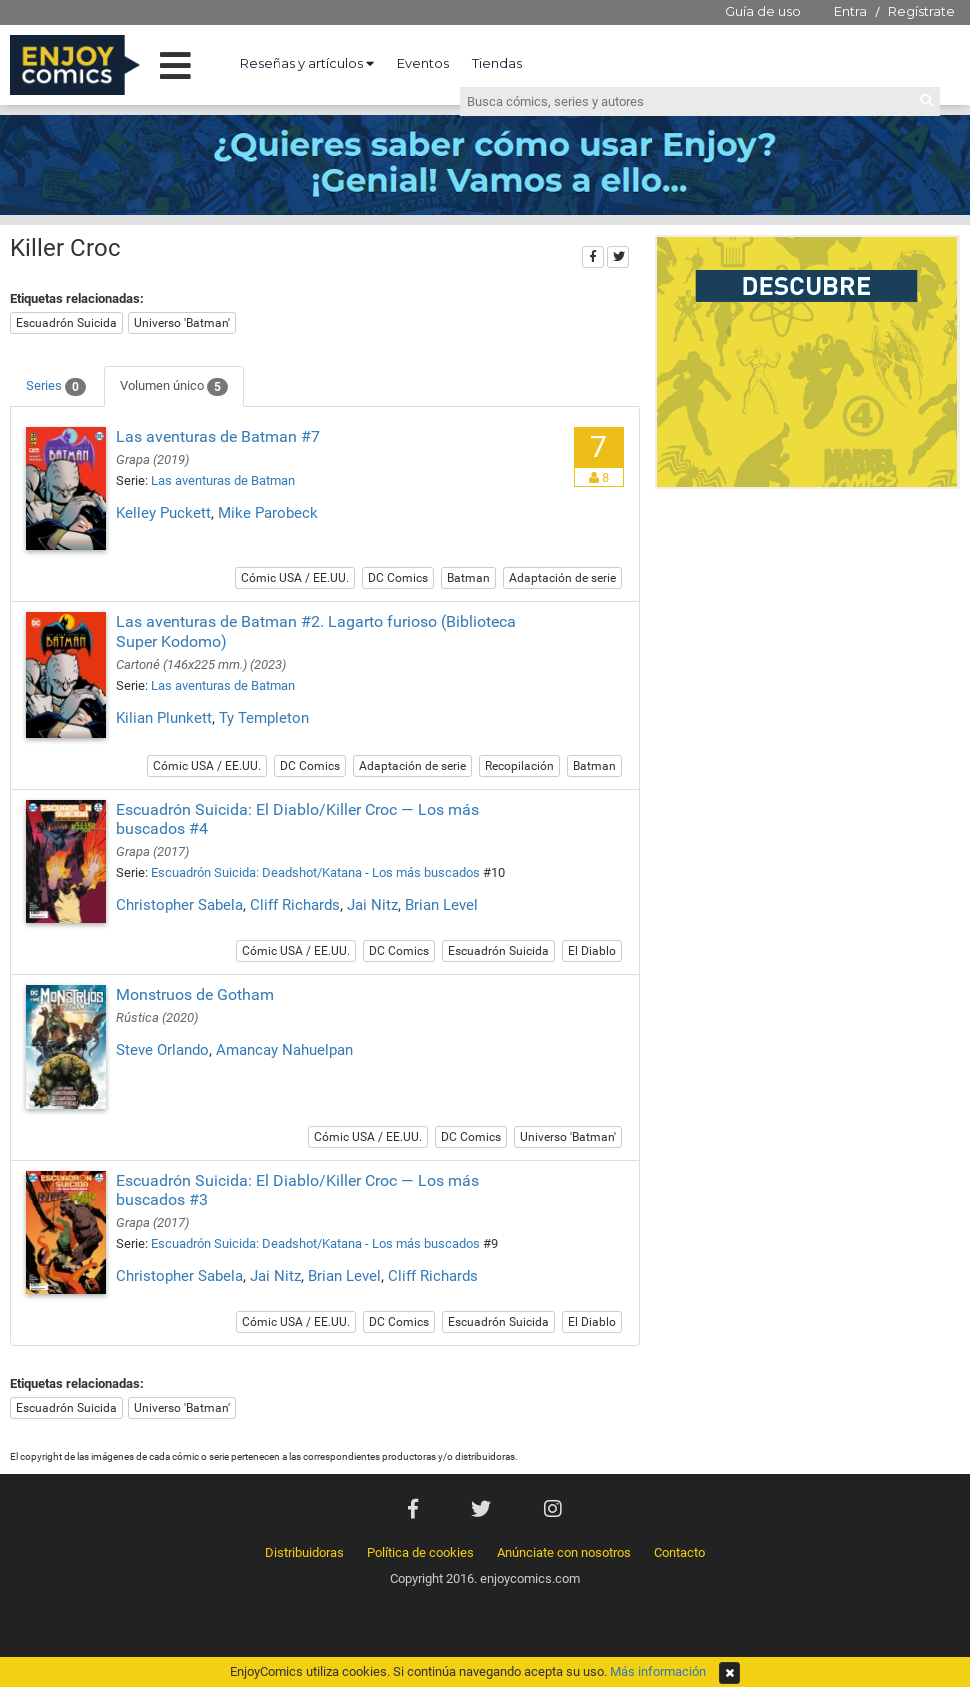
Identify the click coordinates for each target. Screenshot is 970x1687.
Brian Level (441, 905)
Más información (658, 1671)
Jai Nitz (372, 905)
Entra (850, 11)
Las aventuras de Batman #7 (218, 436)
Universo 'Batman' (182, 323)
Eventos (423, 63)
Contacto (679, 1552)
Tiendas (497, 63)
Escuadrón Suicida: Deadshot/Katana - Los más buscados (315, 872)
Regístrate (921, 11)
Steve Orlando (162, 1050)
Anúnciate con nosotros (564, 1552)
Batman (468, 578)
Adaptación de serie (562, 578)
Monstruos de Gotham (195, 994)
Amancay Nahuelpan (284, 1050)
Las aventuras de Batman (223, 480)
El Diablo (592, 951)
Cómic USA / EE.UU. (295, 578)
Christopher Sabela (179, 905)
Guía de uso (763, 11)
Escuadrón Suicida (66, 323)
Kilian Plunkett (164, 718)
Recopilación (519, 766)
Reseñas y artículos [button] (307, 63)
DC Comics (398, 578)
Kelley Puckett (163, 513)
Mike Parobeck (268, 513)
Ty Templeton (264, 718)
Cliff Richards (295, 905)
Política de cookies (420, 1552)
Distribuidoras (304, 1552)
